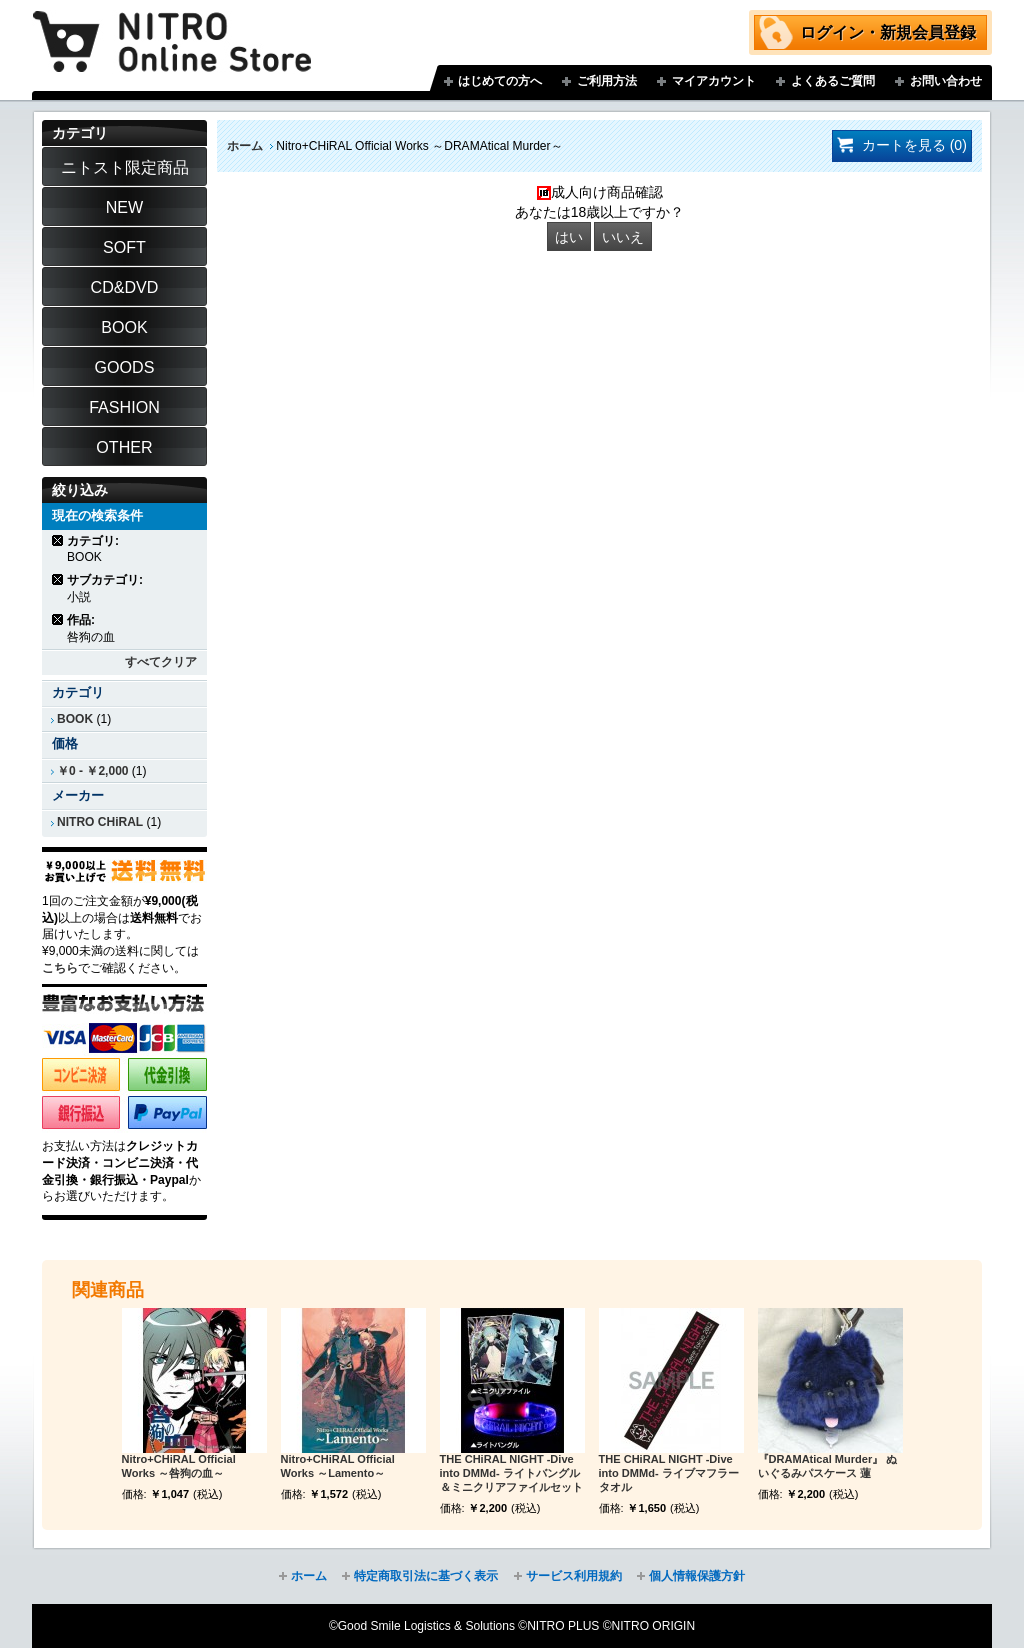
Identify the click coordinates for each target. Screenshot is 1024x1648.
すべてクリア (161, 662)
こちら (60, 968)
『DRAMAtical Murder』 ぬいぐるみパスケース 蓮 (828, 1466)
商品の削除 (58, 540)
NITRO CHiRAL (100, 822)
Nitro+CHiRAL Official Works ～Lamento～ (338, 1466)
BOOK (75, 719)
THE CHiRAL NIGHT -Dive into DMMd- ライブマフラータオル (669, 1473)
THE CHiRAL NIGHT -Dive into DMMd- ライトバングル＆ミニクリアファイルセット (511, 1473)
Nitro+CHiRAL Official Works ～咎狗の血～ (179, 1466)
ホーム (245, 146)
